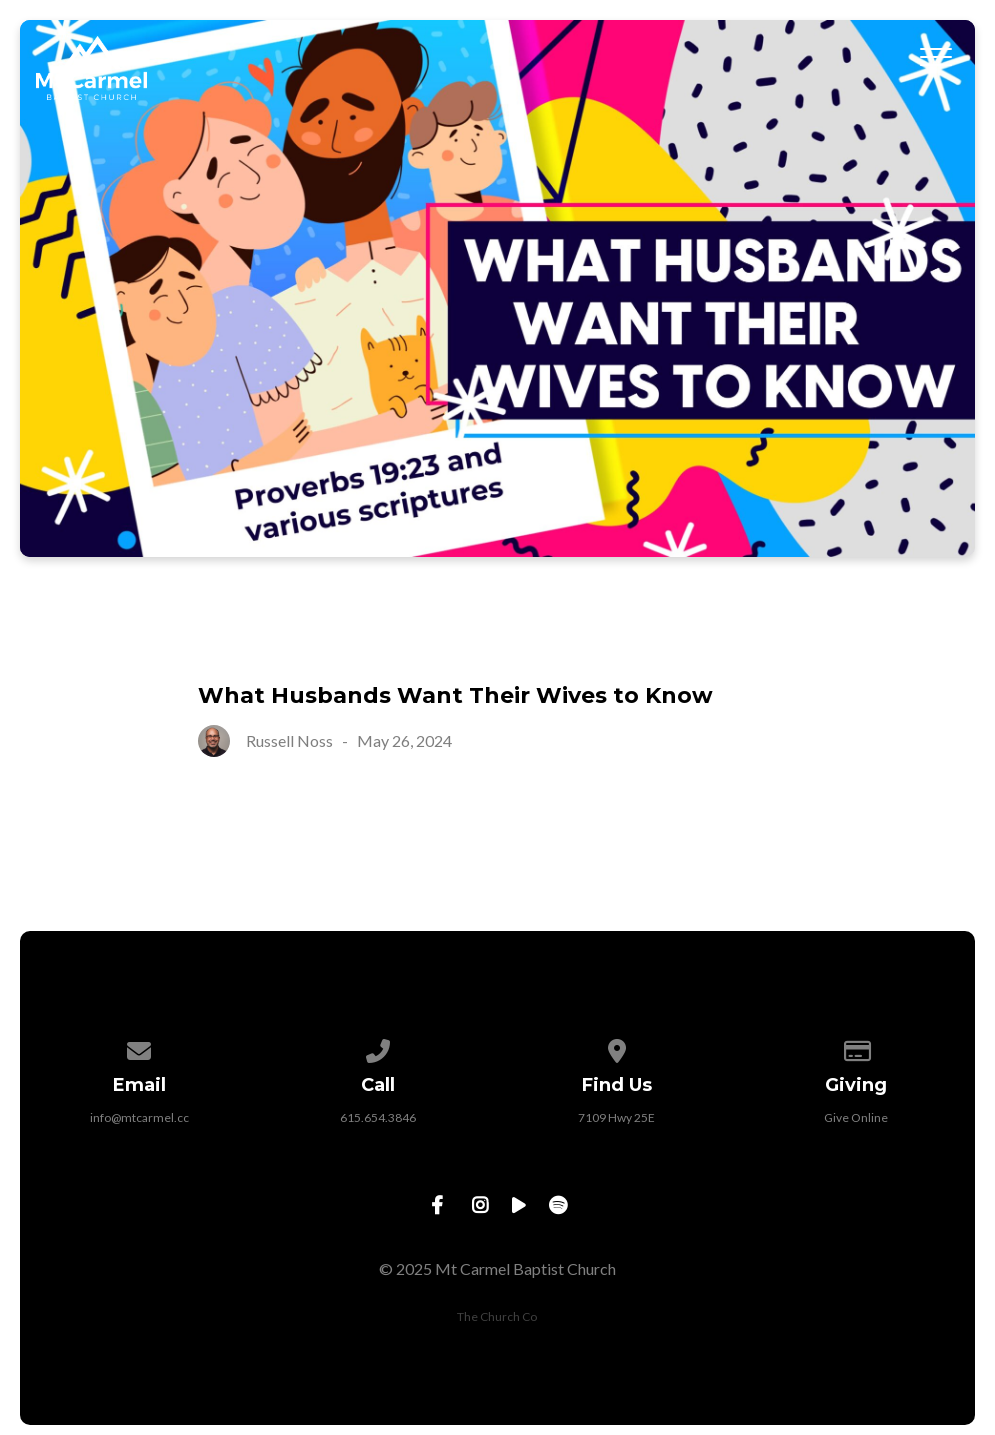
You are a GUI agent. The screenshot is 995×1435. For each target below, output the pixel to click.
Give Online (856, 1117)
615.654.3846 (378, 1117)
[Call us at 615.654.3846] (378, 1047)
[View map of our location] (617, 1047)
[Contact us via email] (139, 1047)
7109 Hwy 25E (616, 1117)
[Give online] (856, 1047)
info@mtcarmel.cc (139, 1117)
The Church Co (497, 1316)
